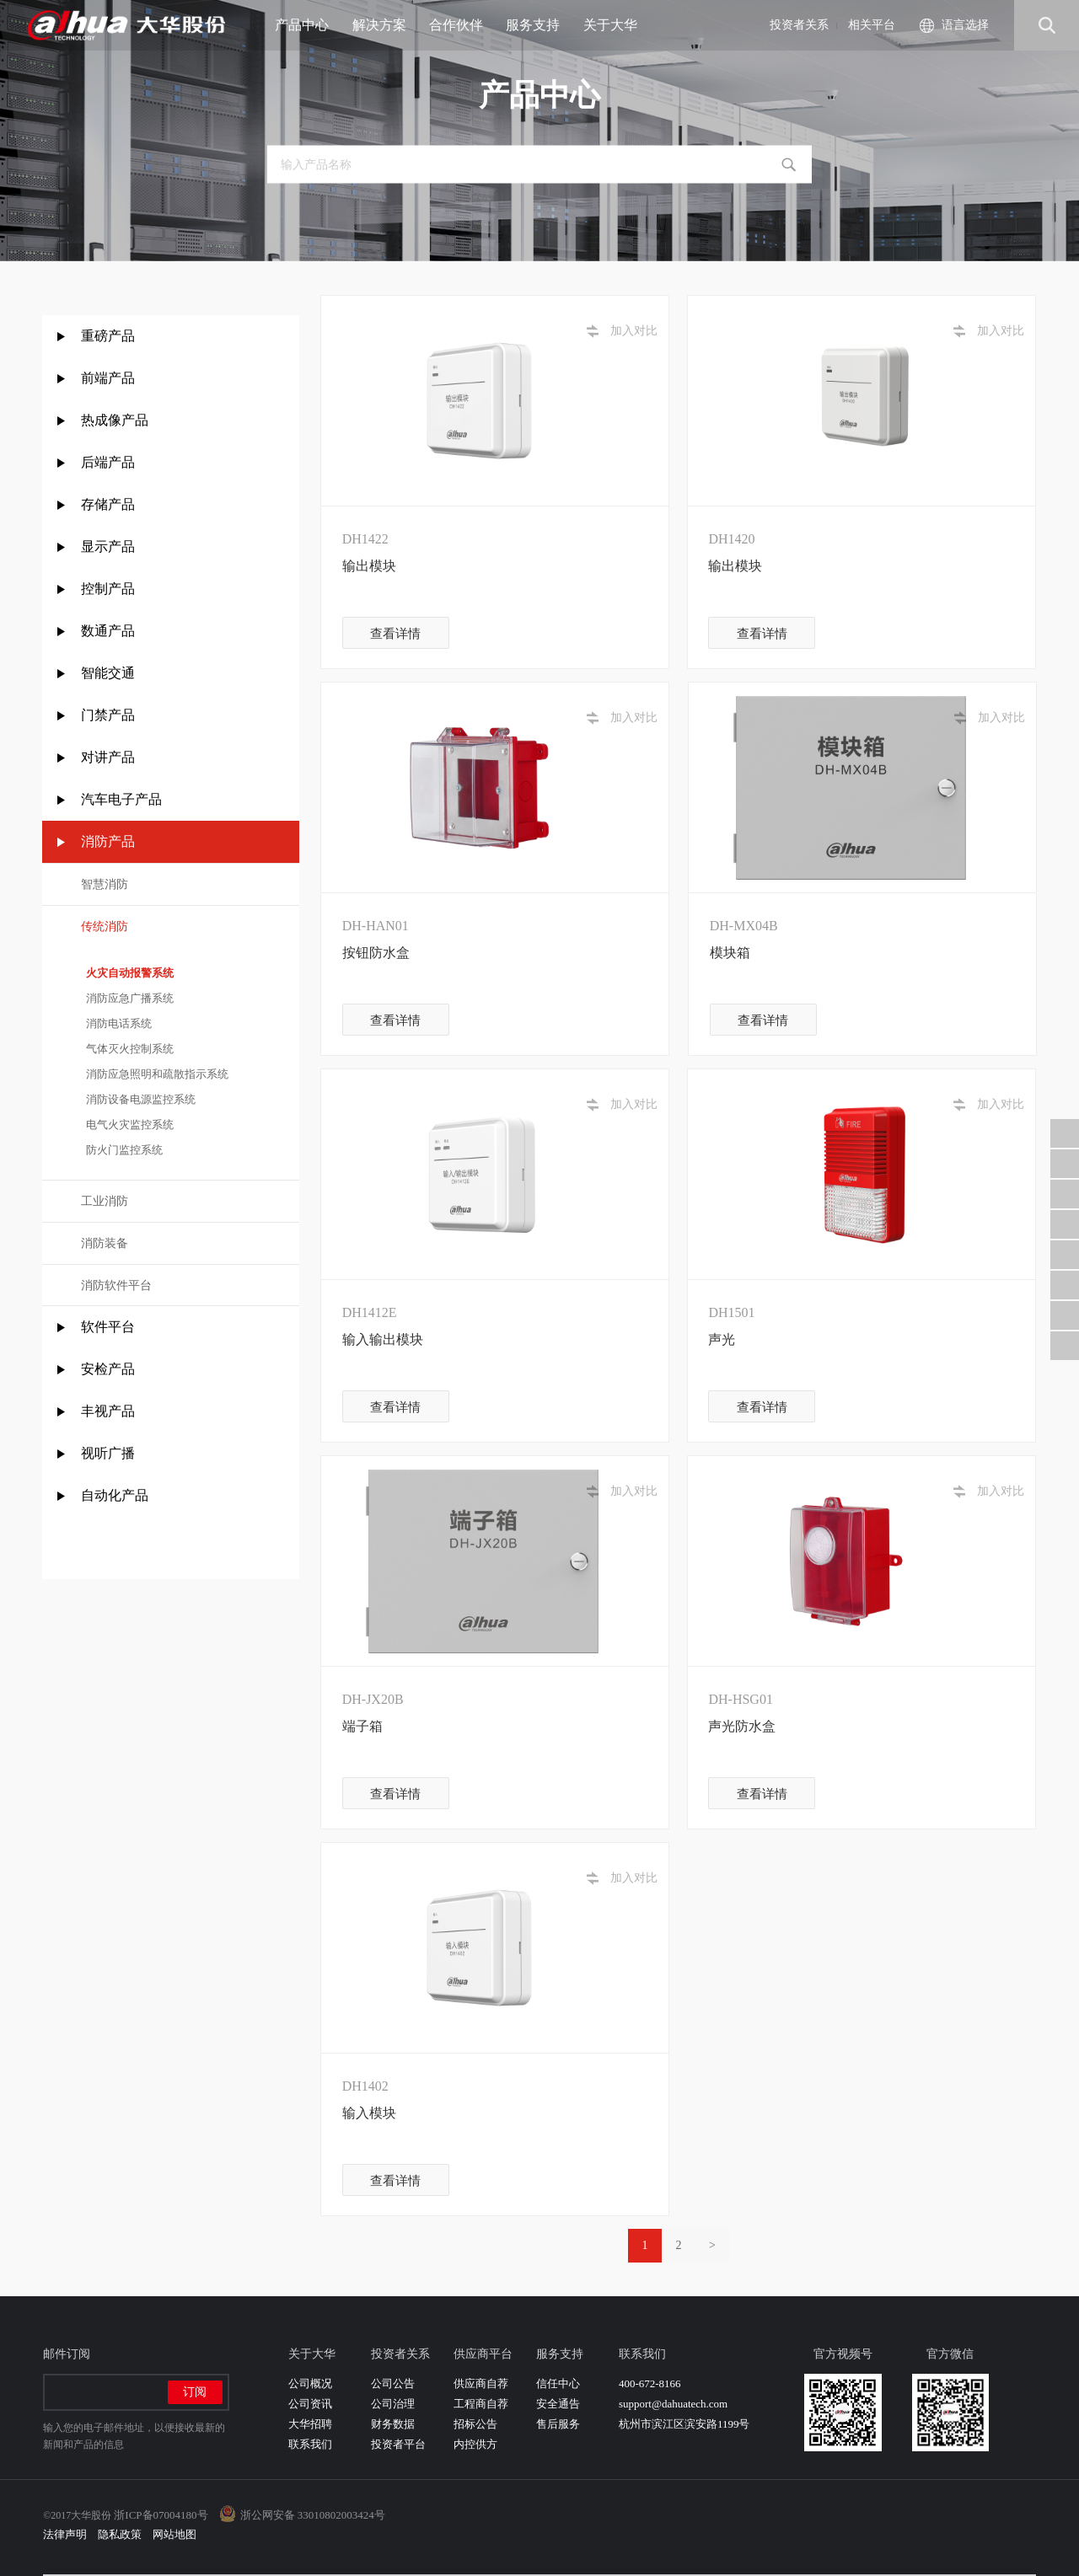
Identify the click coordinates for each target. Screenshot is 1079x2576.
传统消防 (104, 926)
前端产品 (108, 378)
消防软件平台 (116, 1285)
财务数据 (393, 2424)
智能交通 (108, 673)
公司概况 (310, 2383)
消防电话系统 (117, 1023)
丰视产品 (108, 1411)
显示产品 (108, 546)
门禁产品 (108, 715)
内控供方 (475, 2444)
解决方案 (385, 25)
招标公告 (475, 2424)
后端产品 (108, 462)
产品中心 (308, 25)
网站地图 (174, 2534)
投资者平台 (398, 2444)
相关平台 (871, 25)
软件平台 (108, 1327)
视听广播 (108, 1453)
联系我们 (310, 2444)
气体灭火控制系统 (127, 1048)
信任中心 (558, 2383)
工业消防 (104, 1201)
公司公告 (393, 2383)
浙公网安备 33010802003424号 (312, 2515)
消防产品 (108, 841)
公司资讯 (310, 2403)
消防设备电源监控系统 (138, 1099)
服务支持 (539, 25)
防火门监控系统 (122, 1149)
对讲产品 (108, 757)
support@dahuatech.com (673, 2403)
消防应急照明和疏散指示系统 (155, 1074)
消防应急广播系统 (127, 998)
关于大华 (616, 25)
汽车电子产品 (121, 799)
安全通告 (558, 2403)
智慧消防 (104, 884)
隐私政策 (120, 2534)
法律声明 (65, 2534)
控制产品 (109, 588)
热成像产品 (114, 420)
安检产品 (108, 1369)
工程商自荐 (481, 2403)
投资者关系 (799, 25)
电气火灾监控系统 (127, 1124)
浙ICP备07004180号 (160, 2515)
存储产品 (108, 504)
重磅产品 (108, 336)
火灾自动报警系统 (127, 973)
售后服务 (558, 2424)
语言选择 (965, 25)
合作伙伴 (462, 25)
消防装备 (104, 1243)
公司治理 (393, 2403)
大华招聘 (310, 2424)
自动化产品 (114, 1495)
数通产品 (108, 631)
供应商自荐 (481, 2383)
